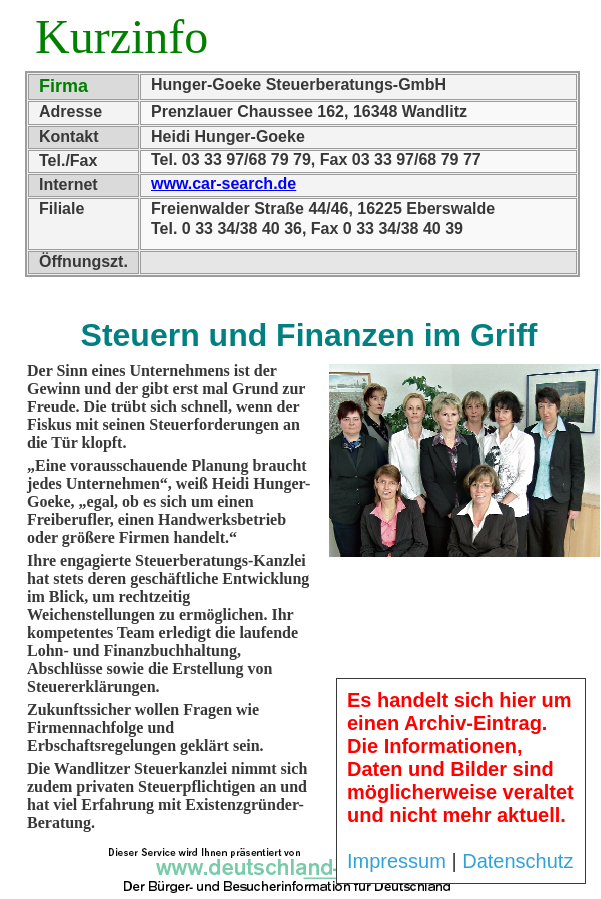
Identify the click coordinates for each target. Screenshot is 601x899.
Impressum (396, 861)
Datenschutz (517, 861)
